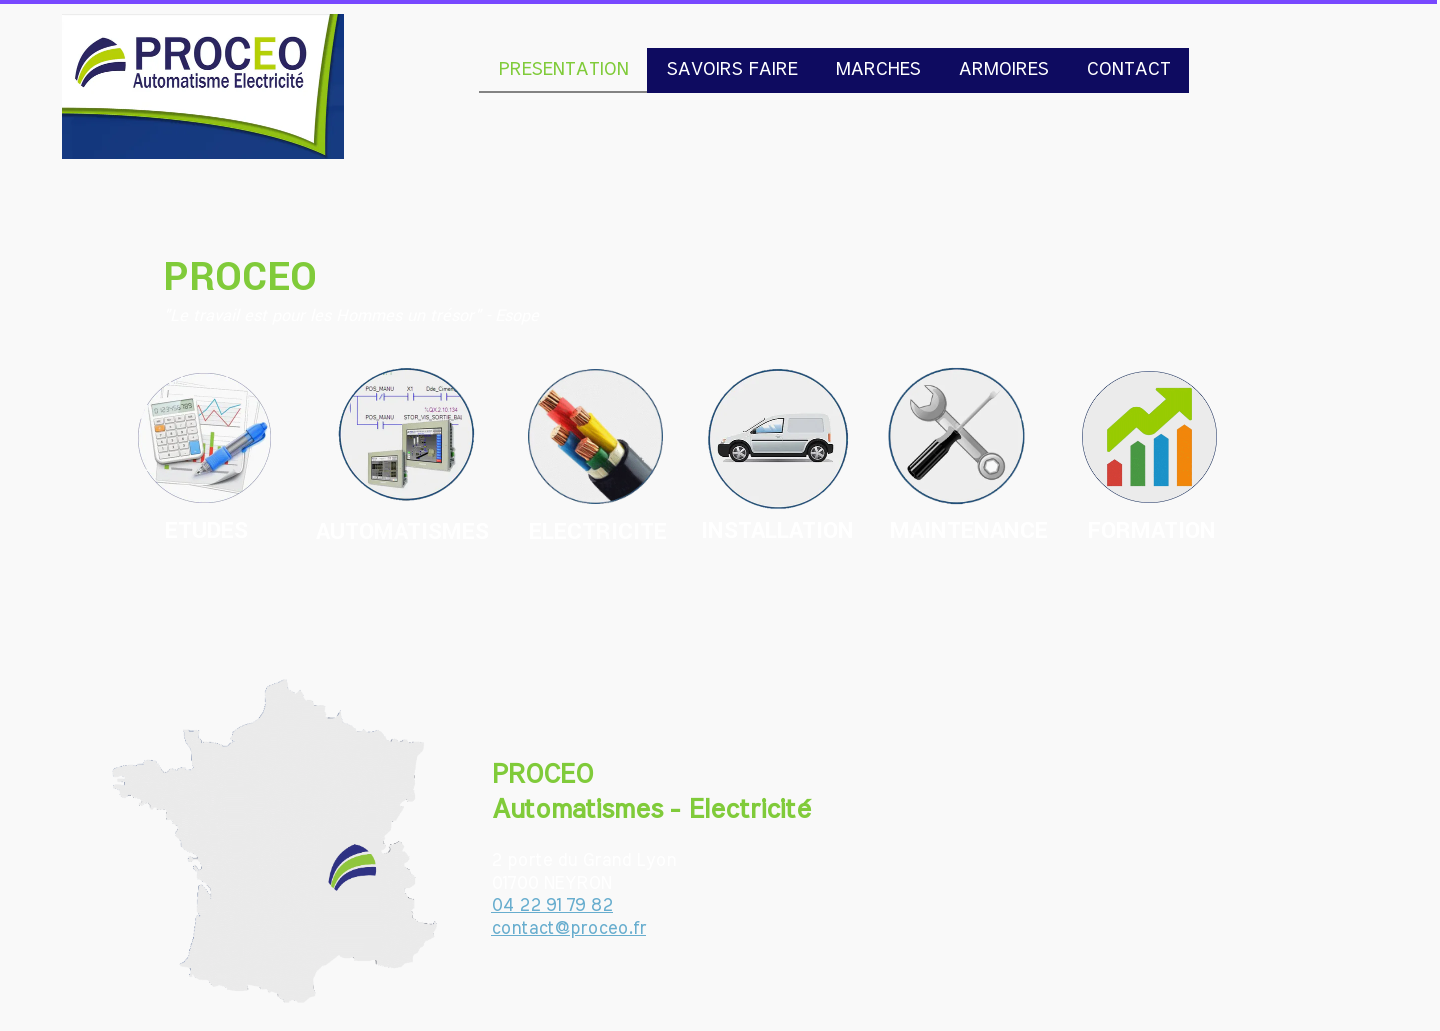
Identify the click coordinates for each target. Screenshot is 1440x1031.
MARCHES (877, 69)
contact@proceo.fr (568, 929)
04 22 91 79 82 (552, 906)
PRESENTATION (563, 69)
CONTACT (1128, 69)
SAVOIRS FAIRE (731, 69)
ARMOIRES (1003, 69)
